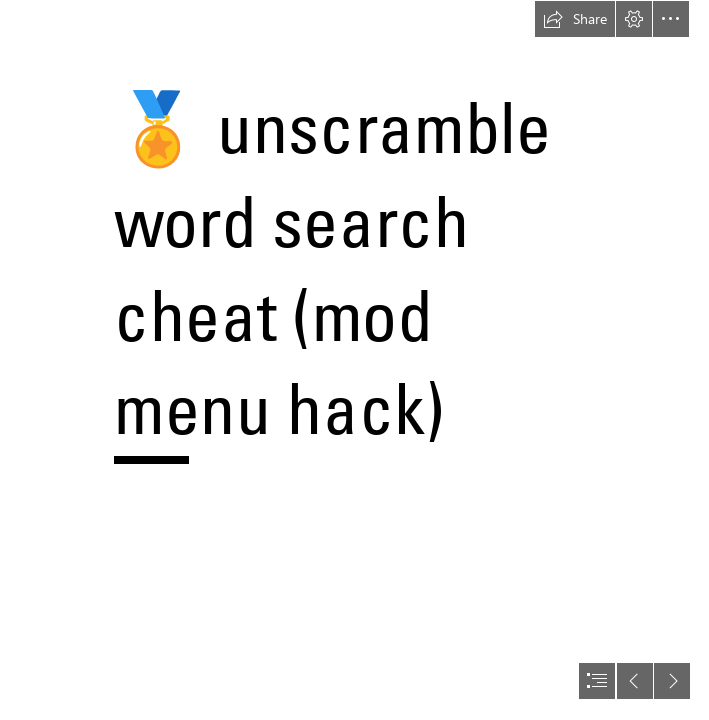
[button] (575, 19)
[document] (354, 360)
